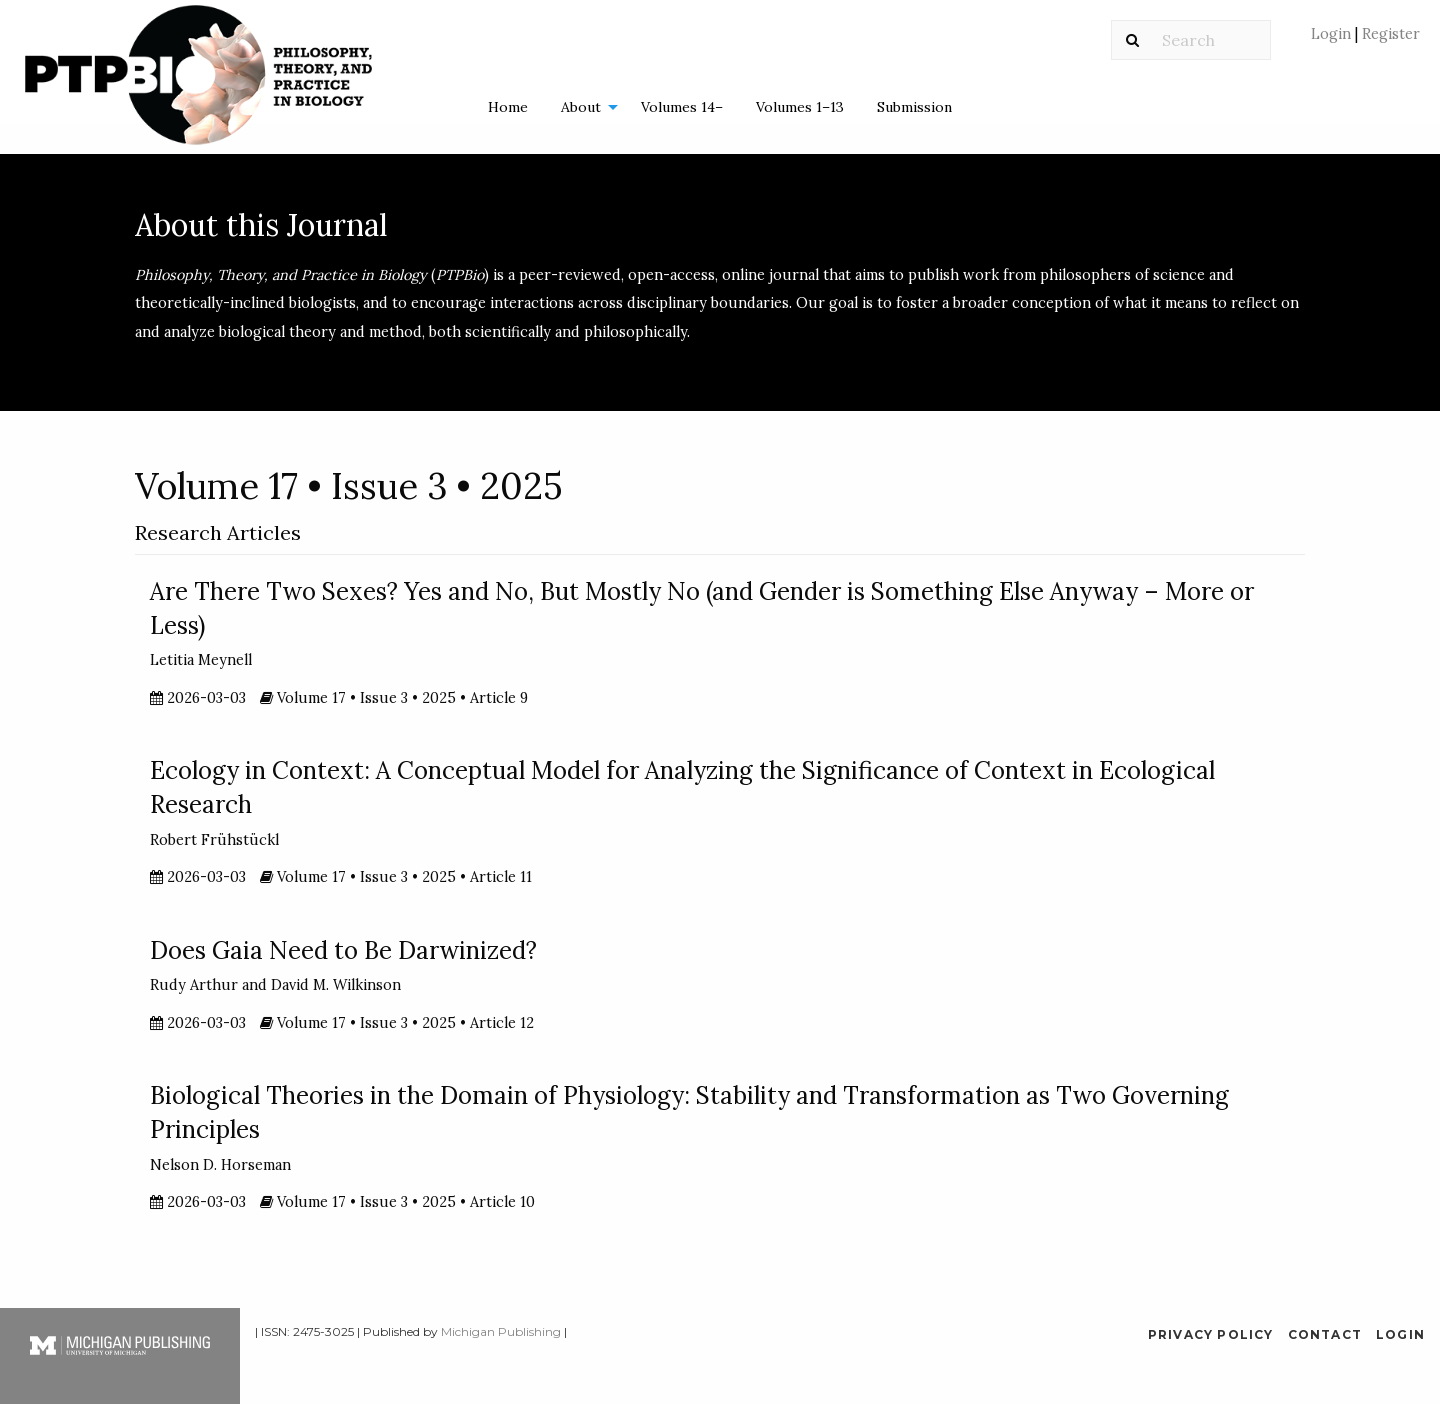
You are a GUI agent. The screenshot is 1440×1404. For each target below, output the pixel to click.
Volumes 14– (682, 107)
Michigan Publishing (501, 1331)
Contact (1325, 1334)
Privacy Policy (1211, 1334)
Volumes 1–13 (800, 107)
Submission (914, 107)
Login (1333, 34)
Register (1389, 34)
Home (508, 107)
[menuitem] (1365, 41)
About (581, 107)
